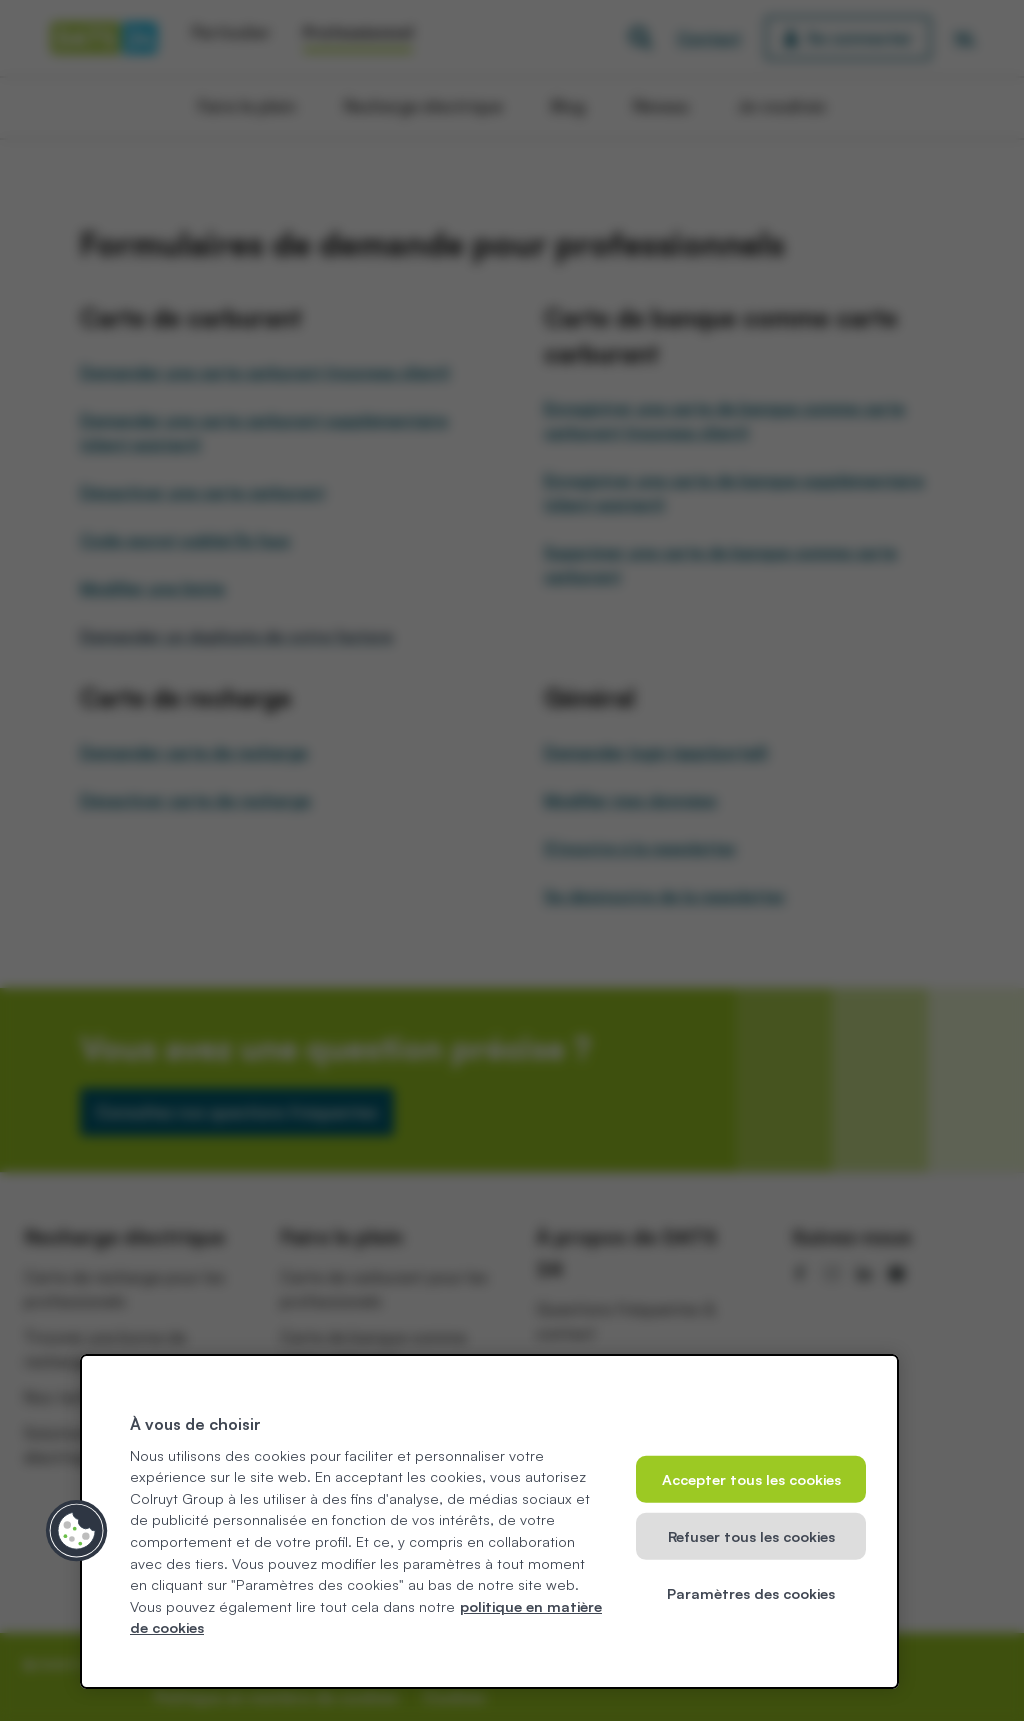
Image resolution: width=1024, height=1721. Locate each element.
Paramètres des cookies (751, 1592)
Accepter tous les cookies (751, 1479)
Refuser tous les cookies (751, 1536)
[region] (489, 1521)
